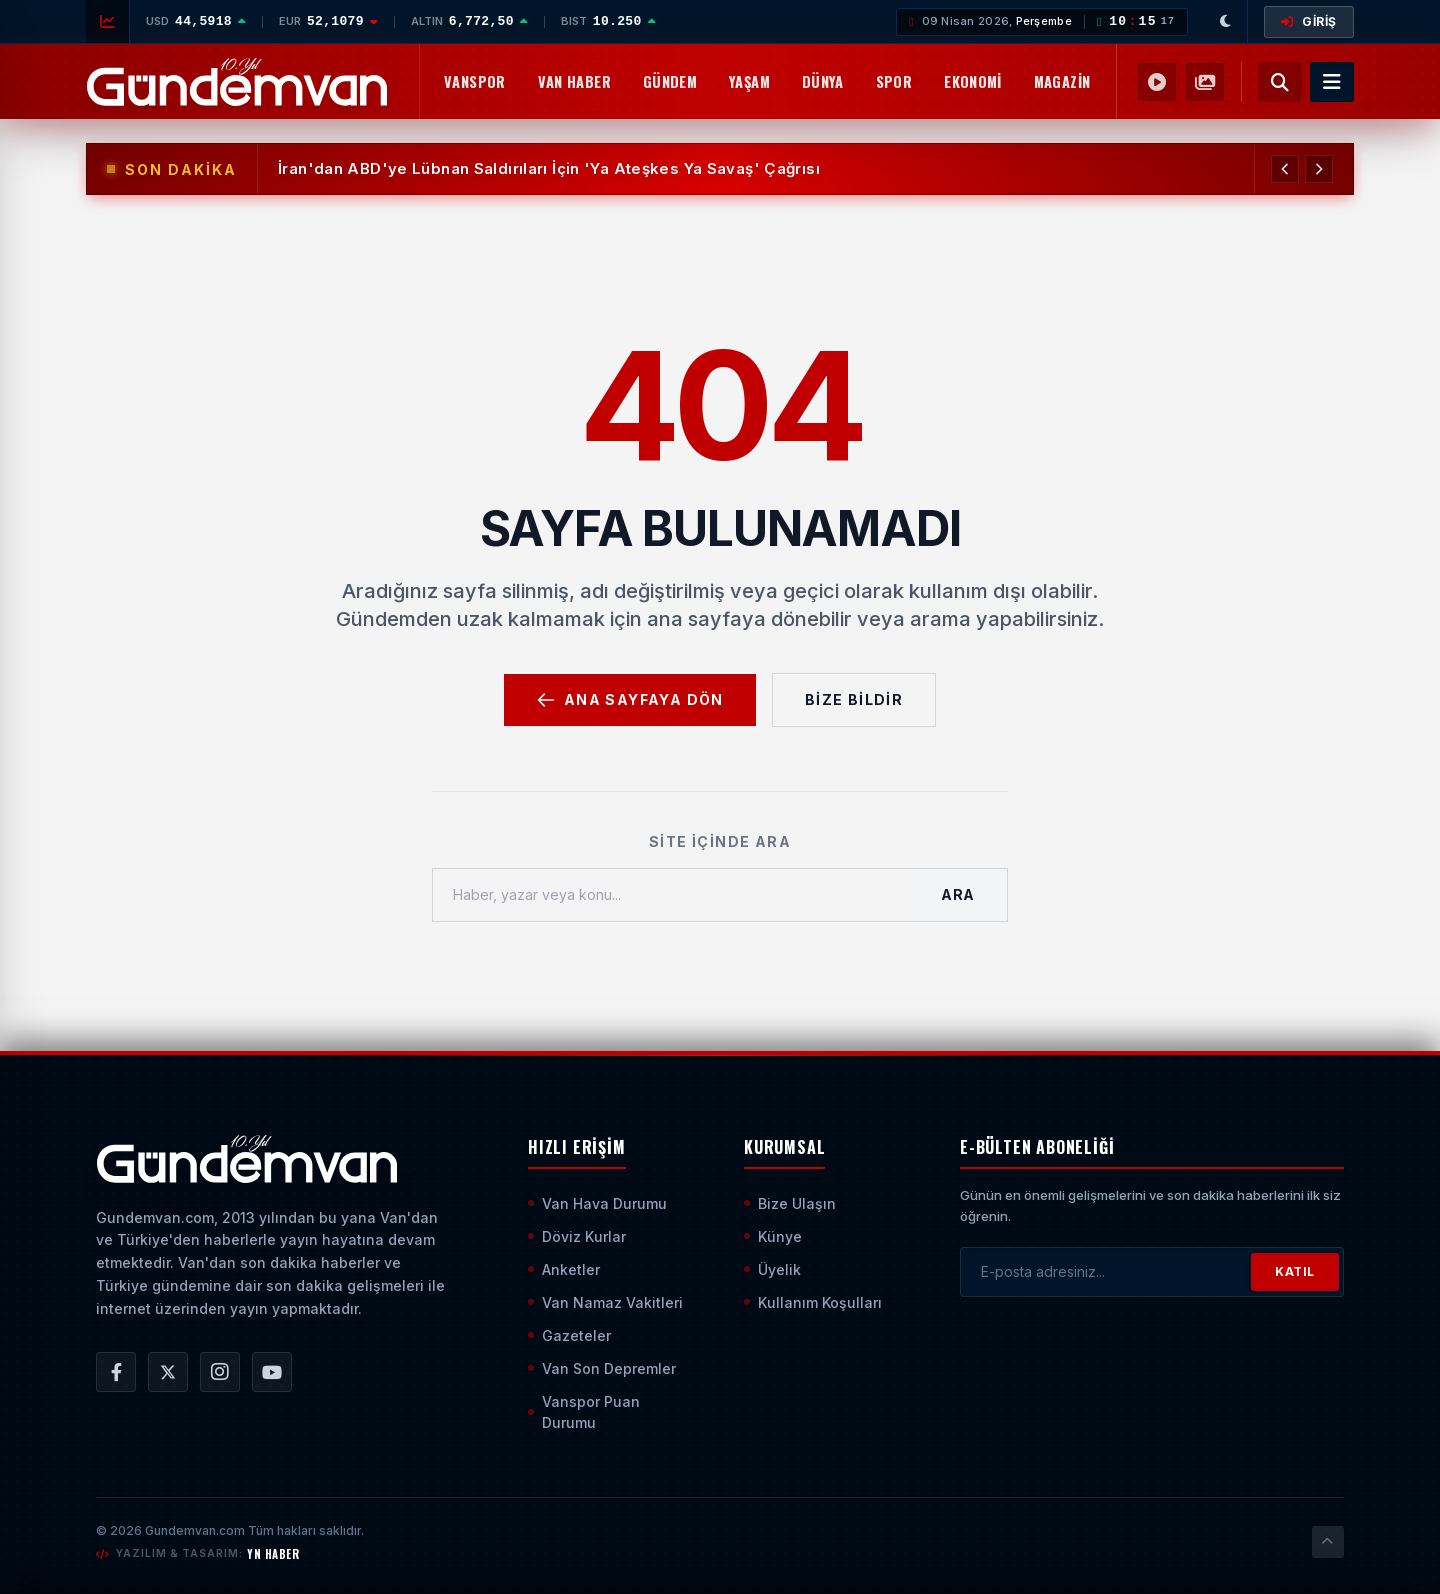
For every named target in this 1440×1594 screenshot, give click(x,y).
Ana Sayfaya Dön (630, 700)
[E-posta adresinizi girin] (1106, 1272)
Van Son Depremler (602, 1368)
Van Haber (574, 81)
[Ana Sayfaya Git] (246, 1159)
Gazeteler (569, 1335)
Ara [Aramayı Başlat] (958, 894)
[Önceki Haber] (1285, 169)
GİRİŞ (1309, 21)
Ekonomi (973, 81)
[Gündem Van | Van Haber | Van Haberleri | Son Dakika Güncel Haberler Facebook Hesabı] (116, 1372)
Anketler (564, 1269)
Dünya (823, 81)
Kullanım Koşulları (813, 1302)
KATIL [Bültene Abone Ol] (1295, 1271)
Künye (773, 1236)
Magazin (1062, 81)
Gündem (670, 81)
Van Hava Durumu (597, 1203)
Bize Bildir (854, 699)
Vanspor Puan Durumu (584, 1412)
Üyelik (772, 1269)
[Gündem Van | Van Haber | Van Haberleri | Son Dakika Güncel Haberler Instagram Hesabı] (220, 1372)
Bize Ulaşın (790, 1203)
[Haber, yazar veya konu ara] (671, 895)
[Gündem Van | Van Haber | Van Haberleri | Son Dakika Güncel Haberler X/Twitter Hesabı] (168, 1372)
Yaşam (749, 81)
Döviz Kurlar (577, 1236)
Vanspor (475, 81)
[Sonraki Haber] (1319, 169)
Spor (894, 81)
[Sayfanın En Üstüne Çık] (1328, 1542)
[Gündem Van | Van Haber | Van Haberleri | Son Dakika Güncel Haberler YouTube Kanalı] (272, 1372)
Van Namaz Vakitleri (605, 1302)
